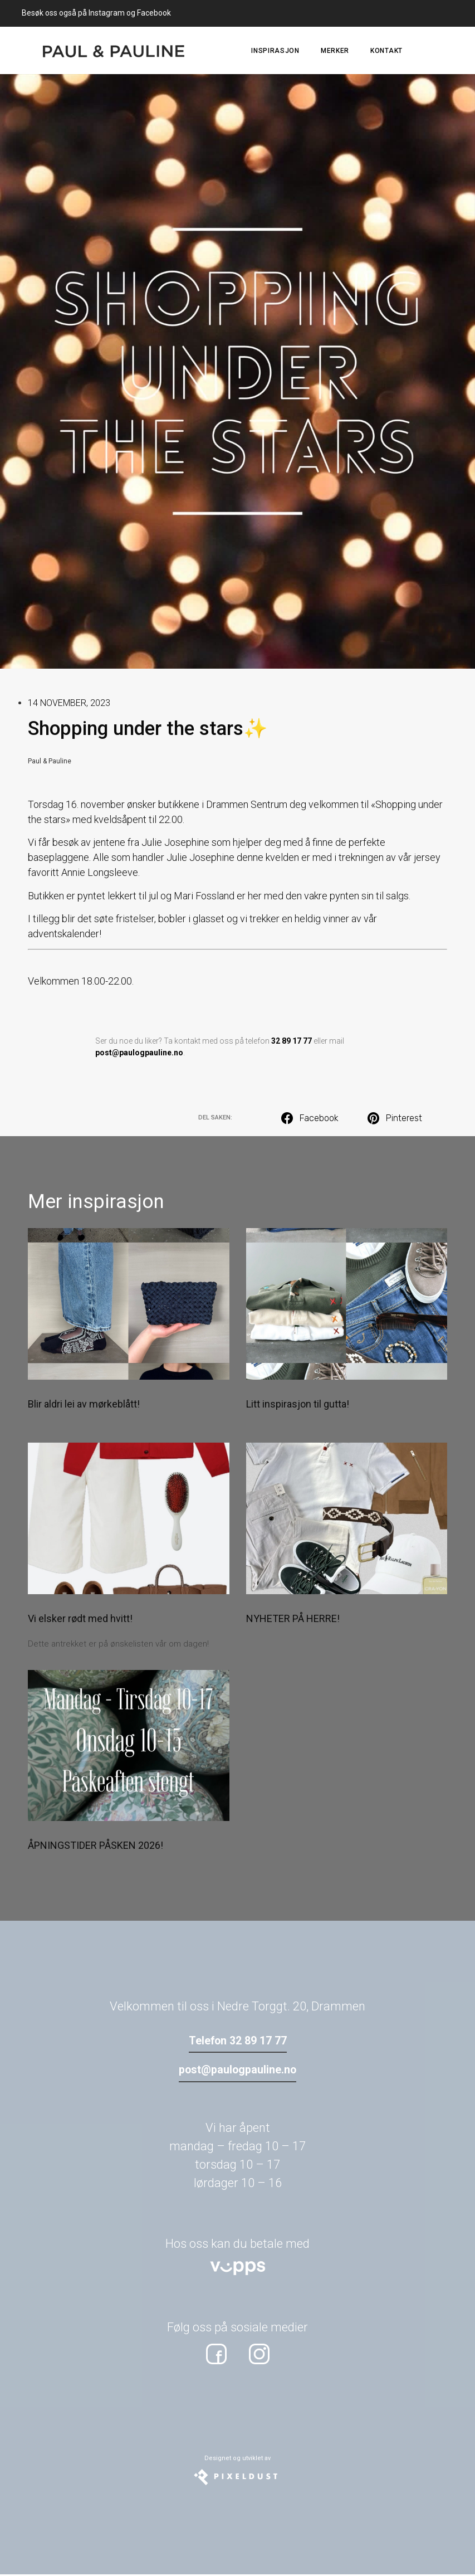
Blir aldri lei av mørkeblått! (84, 1404)
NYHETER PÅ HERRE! (293, 1618)
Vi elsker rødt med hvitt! (80, 1618)
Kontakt (386, 51)
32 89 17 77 (291, 1040)
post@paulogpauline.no (139, 1052)
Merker (335, 51)
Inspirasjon (275, 51)
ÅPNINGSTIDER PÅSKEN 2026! (95, 1845)
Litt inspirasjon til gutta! (297, 1404)
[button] (311, 1118)
